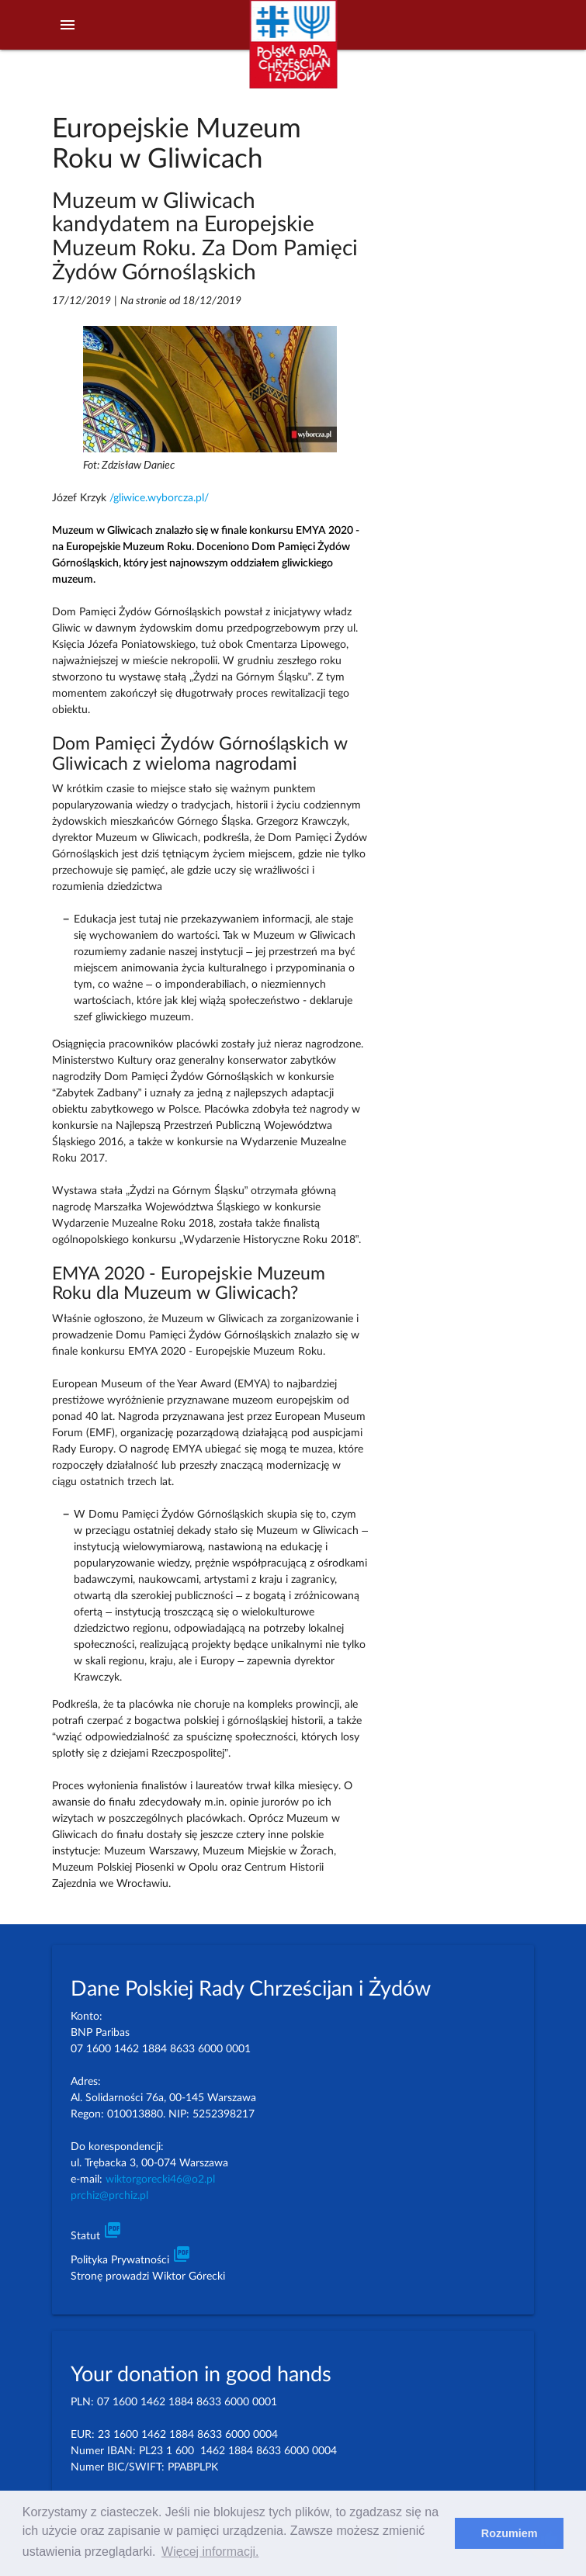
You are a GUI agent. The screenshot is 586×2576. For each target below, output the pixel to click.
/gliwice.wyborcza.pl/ (159, 498)
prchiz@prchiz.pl (109, 2195)
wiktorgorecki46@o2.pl (160, 2179)
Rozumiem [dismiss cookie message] (509, 2533)
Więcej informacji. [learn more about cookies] (209, 2551)
